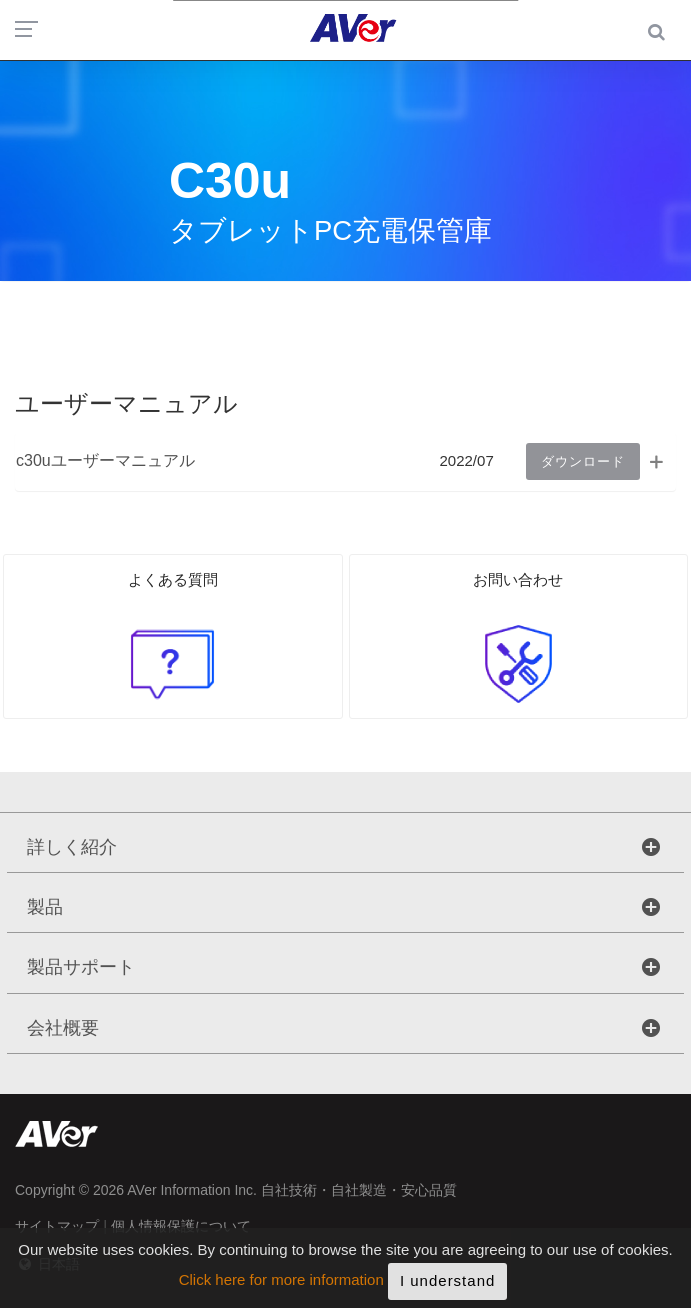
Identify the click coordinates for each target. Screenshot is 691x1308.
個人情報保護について (181, 1226)
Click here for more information (281, 1291)
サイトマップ (57, 1226)
